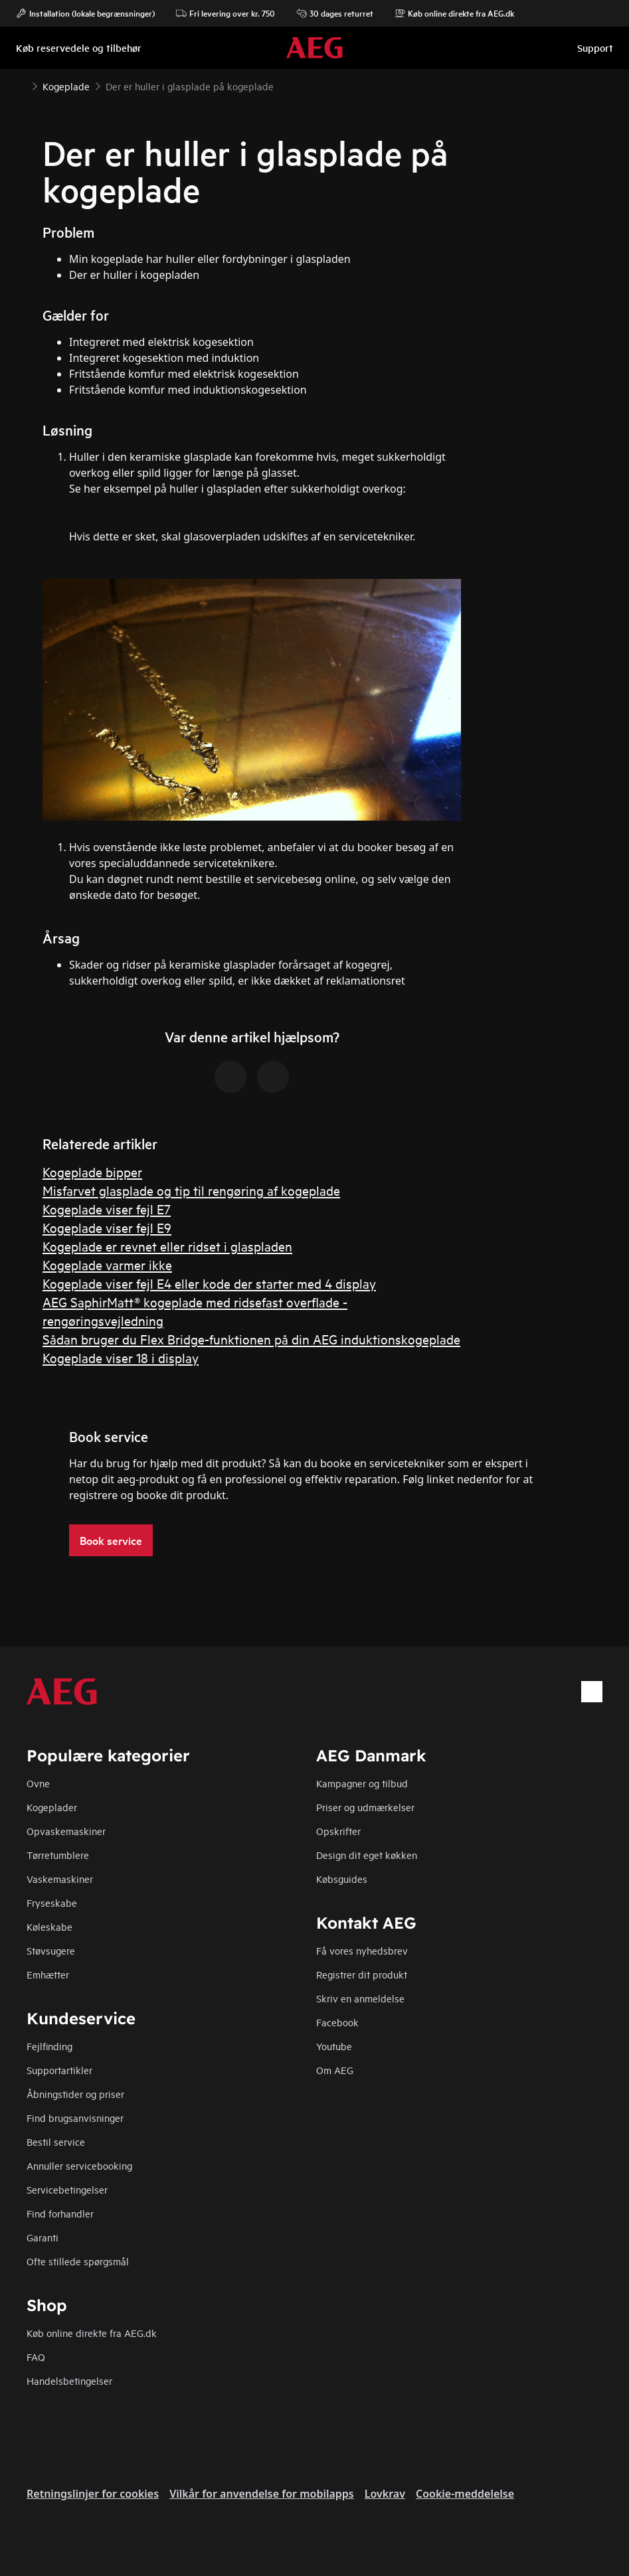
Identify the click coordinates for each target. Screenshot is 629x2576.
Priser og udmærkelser (365, 1807)
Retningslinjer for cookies (93, 2493)
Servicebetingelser (67, 2189)
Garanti (42, 2237)
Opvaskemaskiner (66, 1830)
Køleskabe (49, 1926)
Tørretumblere (58, 1854)
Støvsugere (51, 1950)
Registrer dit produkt (361, 1974)
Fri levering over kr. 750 (225, 13)
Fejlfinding (49, 2046)
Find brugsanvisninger (75, 2117)
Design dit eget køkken (366, 1854)
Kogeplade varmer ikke (107, 1264)
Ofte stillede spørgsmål (78, 2261)
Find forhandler (60, 2213)
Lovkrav (385, 2493)
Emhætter (48, 1974)
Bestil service (56, 2141)
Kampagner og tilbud (362, 1783)
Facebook (337, 2022)
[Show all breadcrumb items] (21, 85)
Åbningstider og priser (75, 2093)
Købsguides (341, 1878)
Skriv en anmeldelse (360, 1998)
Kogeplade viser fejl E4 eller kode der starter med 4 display (209, 1283)
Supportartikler (59, 2069)
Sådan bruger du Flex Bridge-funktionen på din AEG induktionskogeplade (251, 1338)
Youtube (334, 2046)
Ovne (38, 1783)
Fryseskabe (52, 1902)
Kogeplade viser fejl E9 (107, 1227)
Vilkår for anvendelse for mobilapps (261, 2493)
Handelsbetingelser (69, 2380)
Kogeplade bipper (92, 1171)
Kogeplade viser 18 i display (121, 1357)
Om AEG (334, 2069)
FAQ (36, 2356)
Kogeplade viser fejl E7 (107, 1208)
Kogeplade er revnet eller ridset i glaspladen (167, 1246)
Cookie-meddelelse (465, 2493)
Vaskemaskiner (60, 1878)
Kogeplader (52, 1807)
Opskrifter (338, 1830)
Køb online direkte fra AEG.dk (92, 2332)
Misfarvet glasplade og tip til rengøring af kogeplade (191, 1190)
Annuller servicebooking (79, 2165)
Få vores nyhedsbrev (362, 1950)
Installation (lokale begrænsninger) (85, 13)
